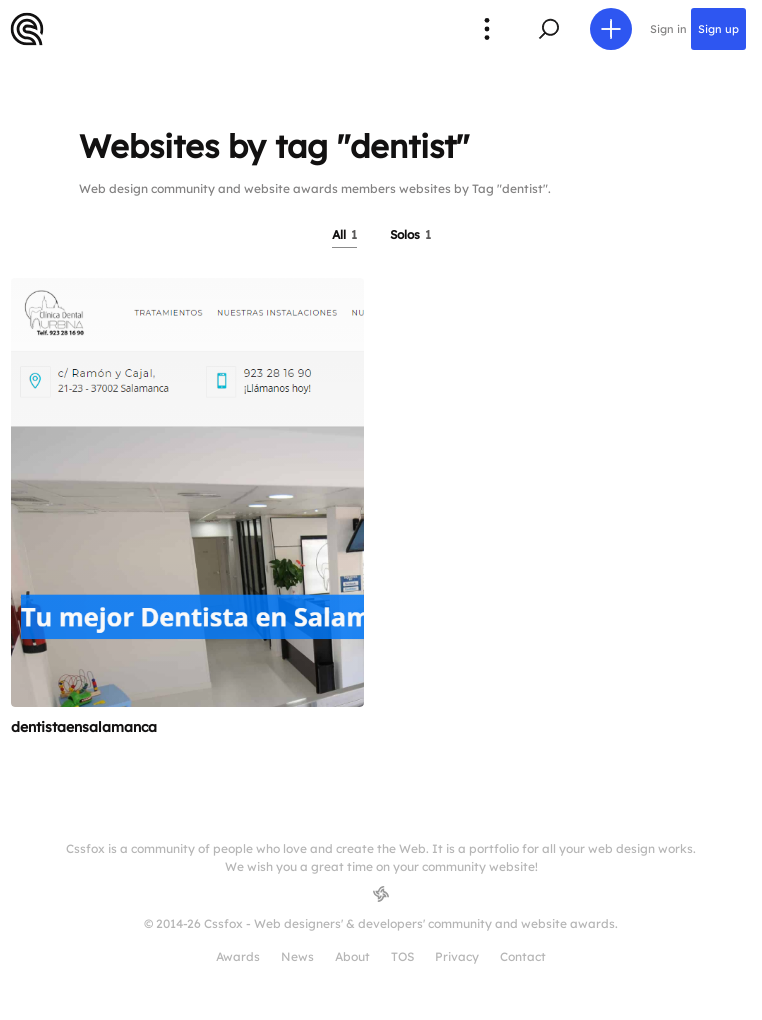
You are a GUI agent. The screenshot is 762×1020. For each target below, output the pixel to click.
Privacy (457, 956)
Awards (238, 956)
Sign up (718, 29)
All (344, 234)
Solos (410, 234)
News (297, 956)
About (352, 956)
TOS (402, 956)
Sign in (668, 29)
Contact (523, 956)
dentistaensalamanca (84, 727)
